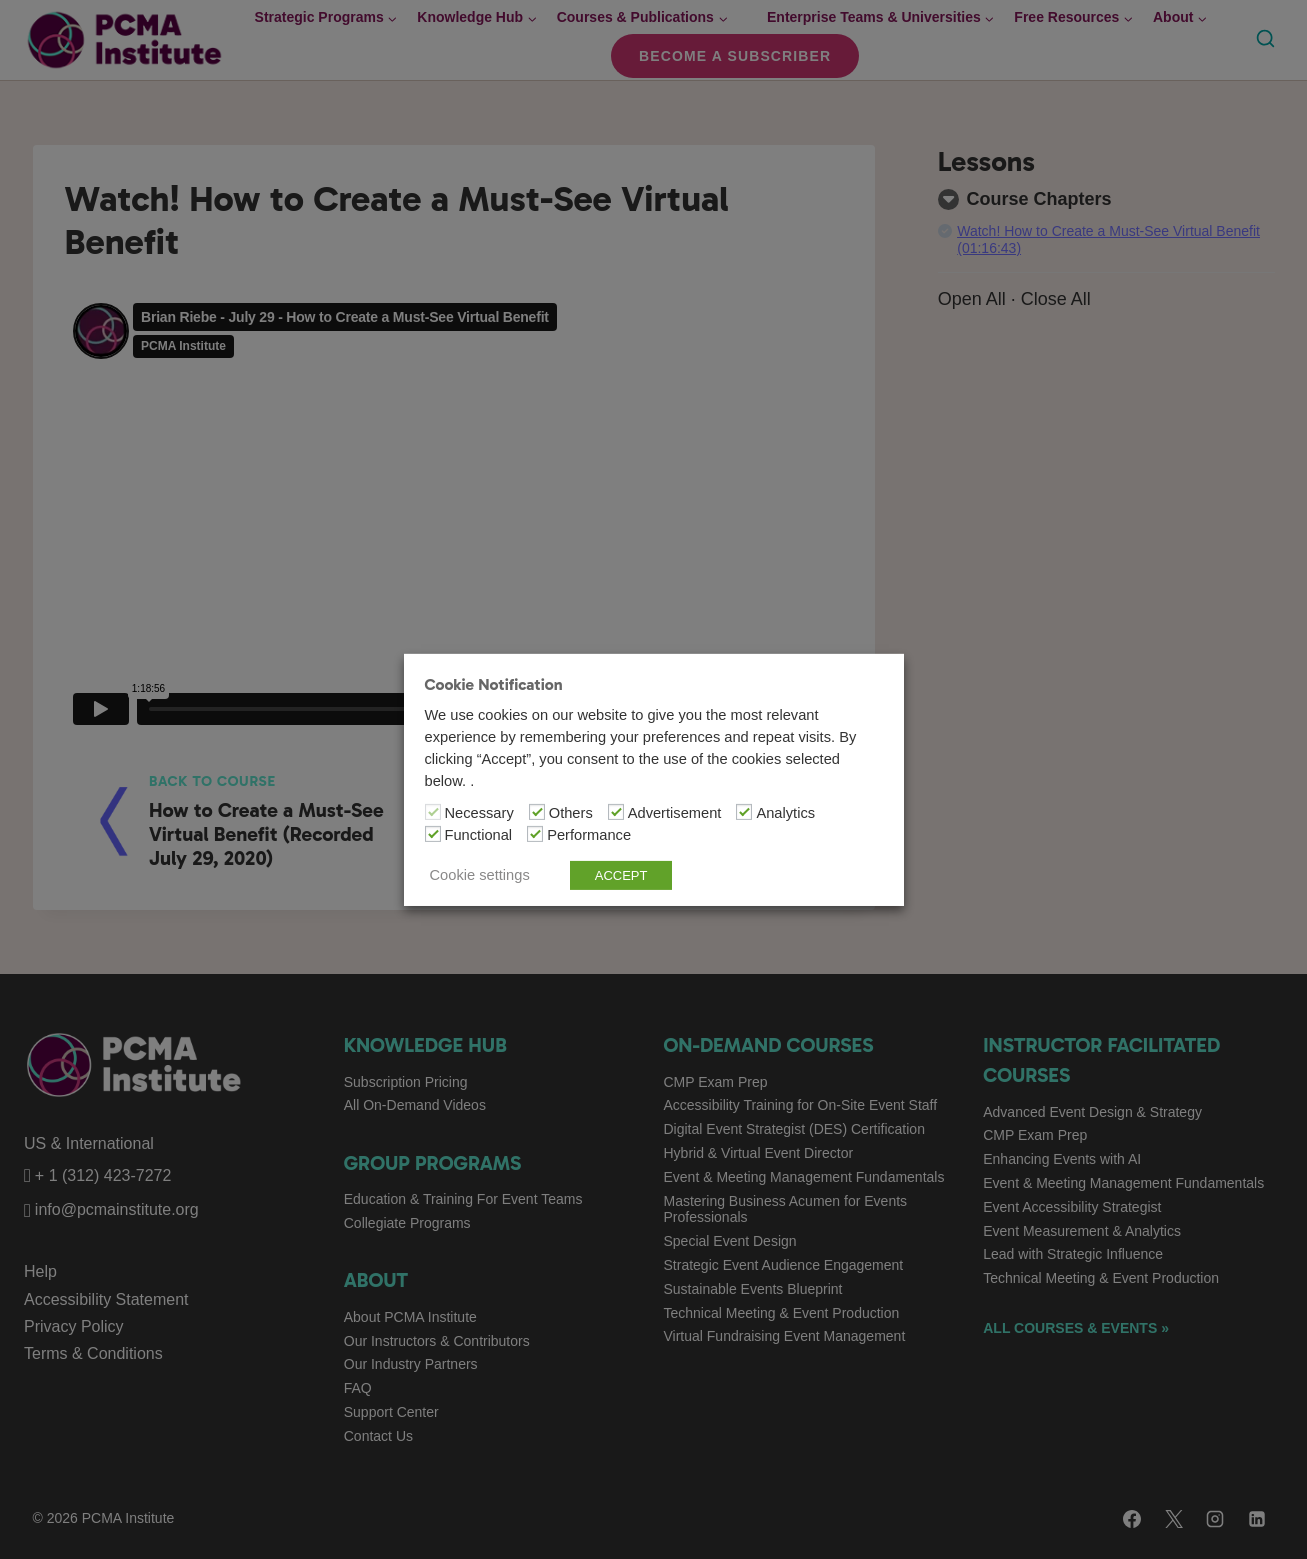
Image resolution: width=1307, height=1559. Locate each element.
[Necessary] (433, 812)
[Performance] (535, 834)
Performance (589, 835)
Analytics (785, 813)
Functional (479, 835)
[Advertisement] (616, 812)
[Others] (537, 812)
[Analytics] (744, 812)
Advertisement (675, 813)
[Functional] (433, 834)
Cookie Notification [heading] (494, 683)
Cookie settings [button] (480, 875)
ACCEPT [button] (621, 875)
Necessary (479, 813)
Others (571, 813)
